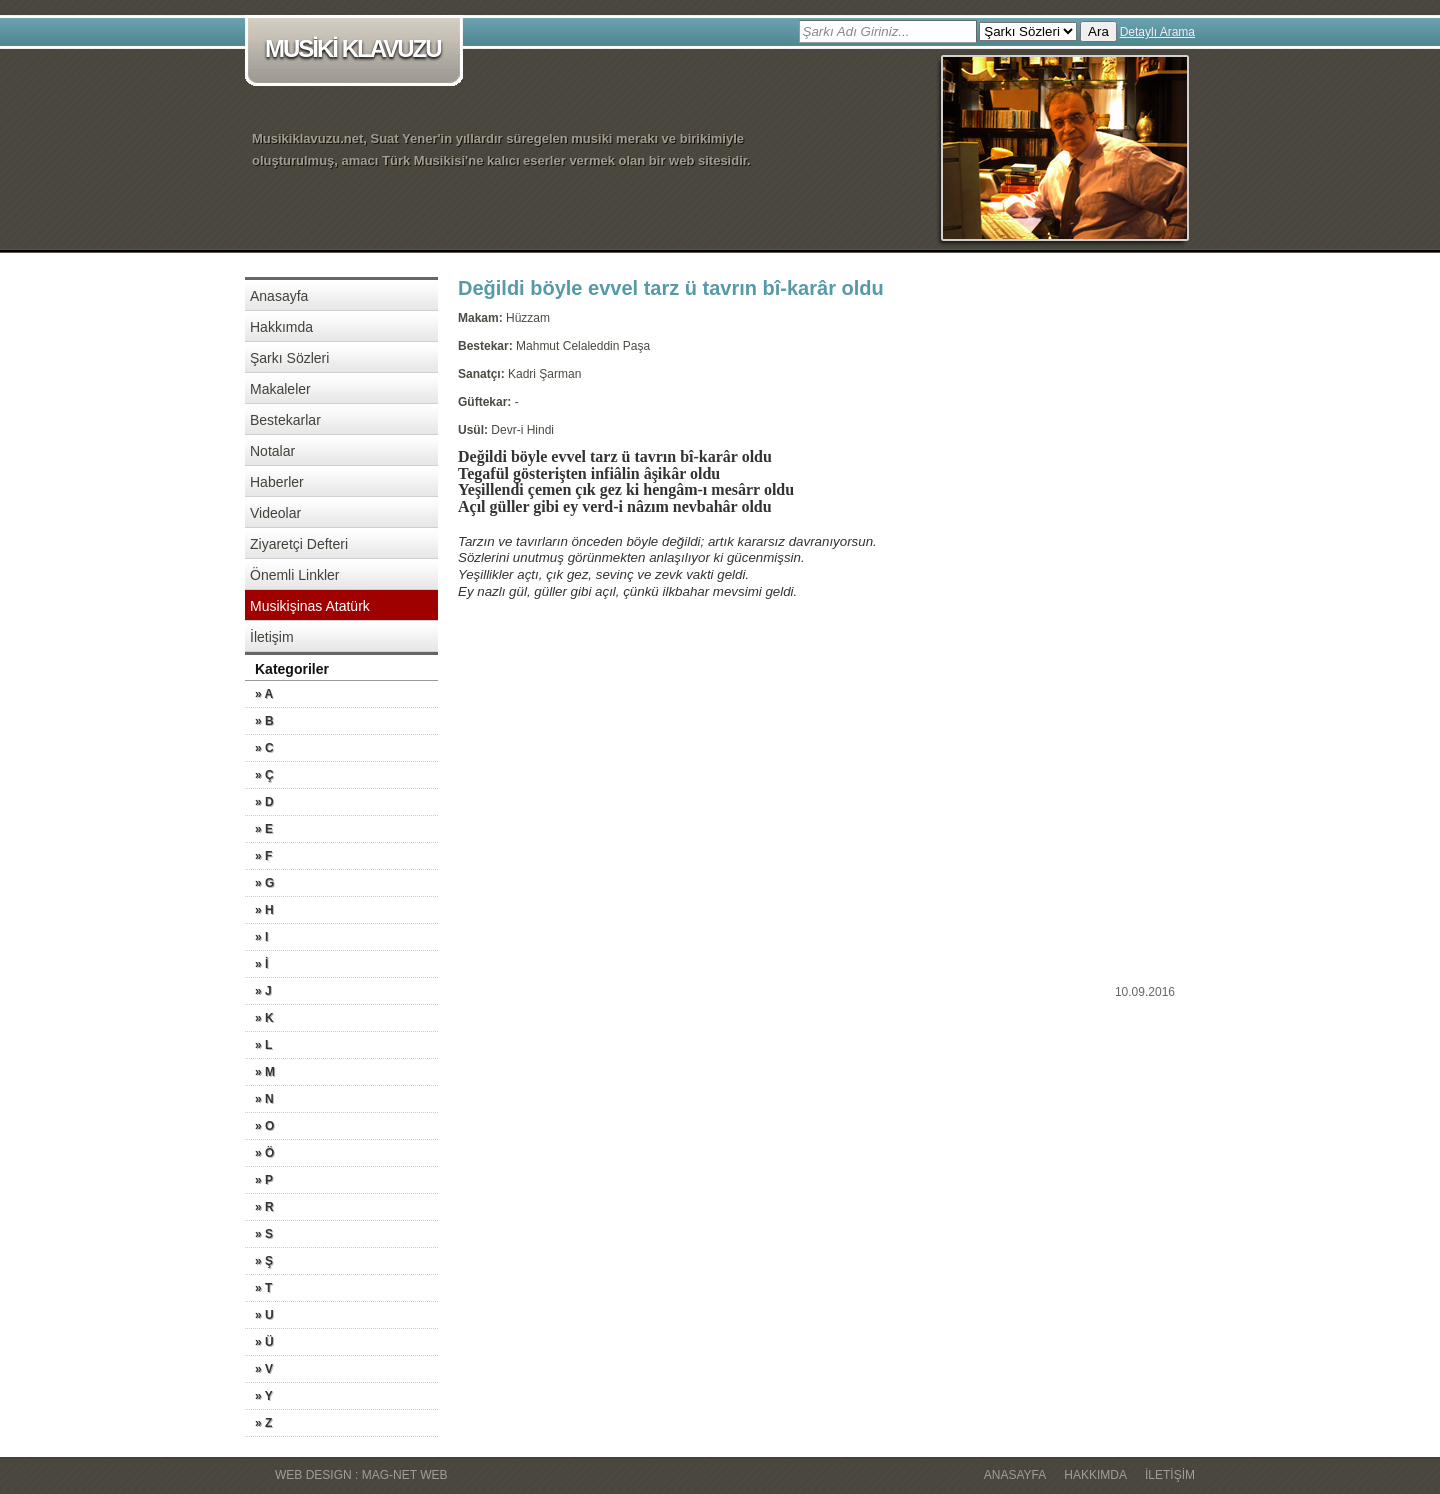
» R (264, 1207)
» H (264, 910)
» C (264, 748)
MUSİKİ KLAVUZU (357, 50)
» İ (261, 964)
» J (263, 991)
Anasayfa (279, 296)
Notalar (272, 451)
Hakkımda (281, 327)
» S (264, 1234)
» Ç (264, 775)
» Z (263, 1423)
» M (265, 1072)
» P (264, 1180)
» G (264, 883)
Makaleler (280, 389)
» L (263, 1045)
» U (264, 1315)
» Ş (264, 1261)
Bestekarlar (285, 420)
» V (264, 1369)
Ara (1098, 31)
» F (263, 856)
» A (264, 694)
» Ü (264, 1342)
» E (264, 829)
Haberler (277, 482)
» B (264, 721)
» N (264, 1099)
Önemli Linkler (294, 575)
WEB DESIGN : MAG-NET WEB (361, 1475)
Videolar (275, 513)
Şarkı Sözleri (289, 358)
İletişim (272, 637)
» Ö (264, 1153)
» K (264, 1018)
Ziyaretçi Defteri (299, 544)
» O (264, 1126)
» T (263, 1288)
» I (261, 937)
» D (264, 802)
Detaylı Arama (1157, 32)
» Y (264, 1396)
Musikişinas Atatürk (310, 606)
